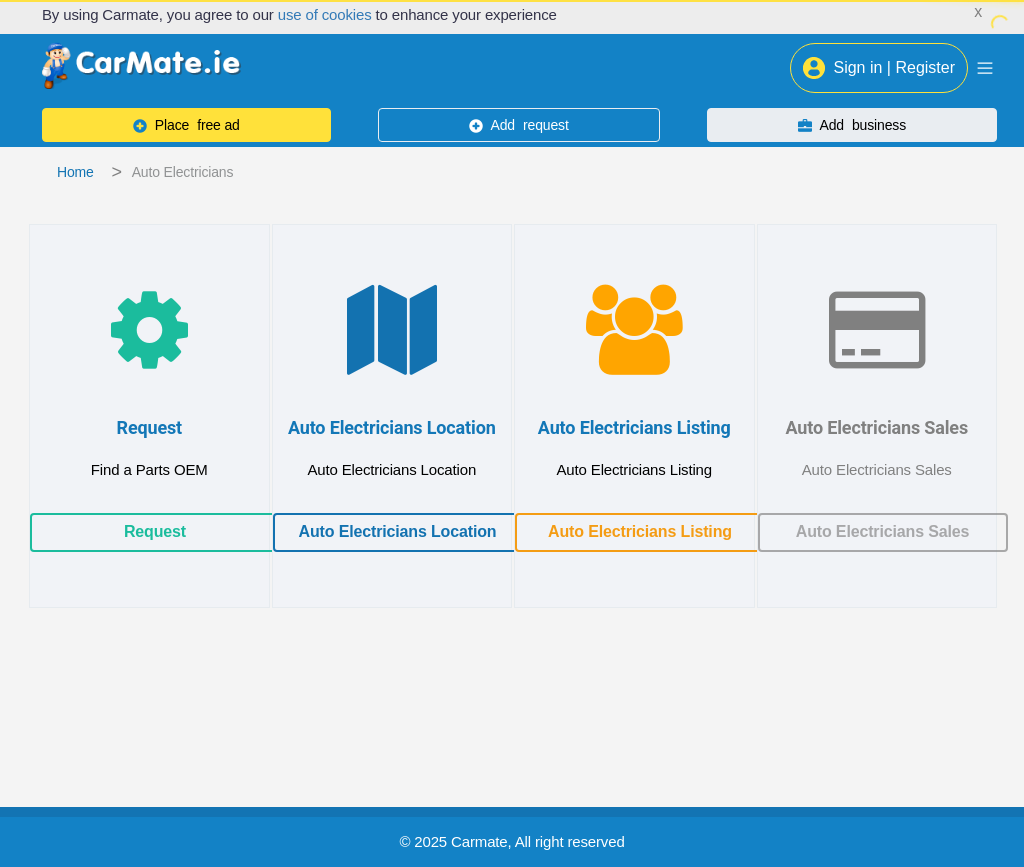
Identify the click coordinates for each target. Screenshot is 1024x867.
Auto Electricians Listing (640, 531)
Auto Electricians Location (398, 531)
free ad (186, 125)
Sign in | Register (879, 68)
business (852, 125)
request (519, 125)
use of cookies (325, 14)
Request (155, 531)
